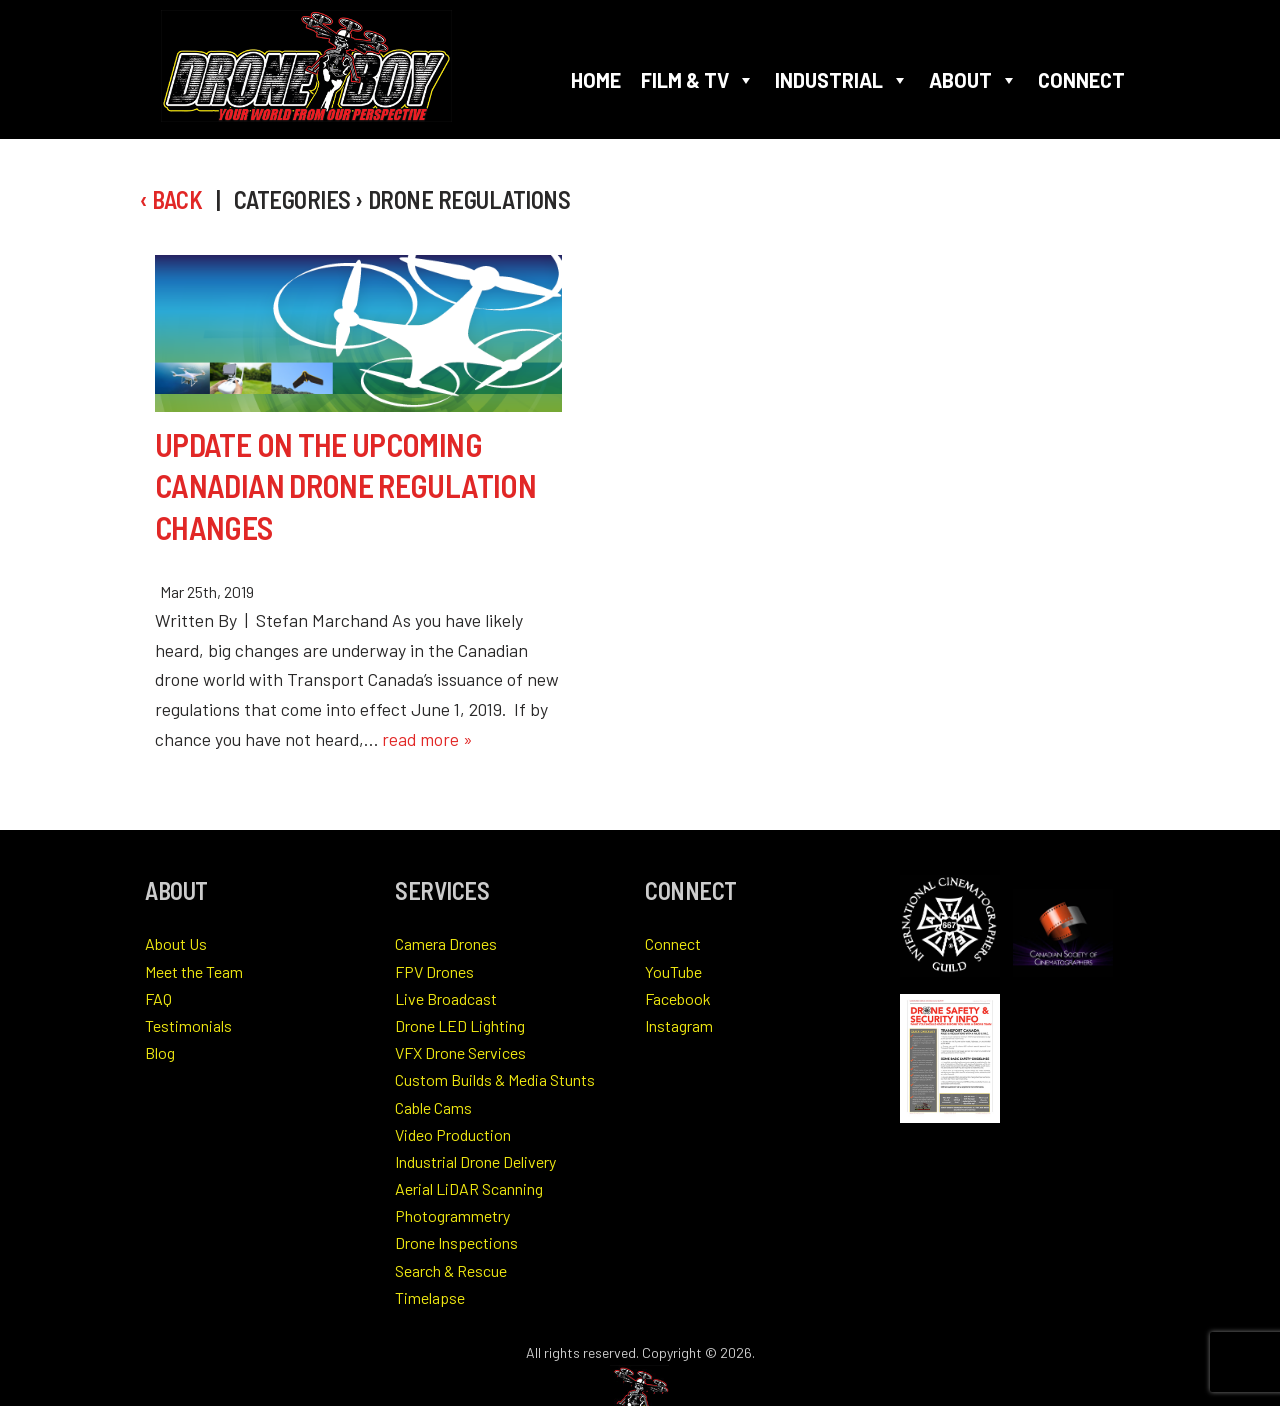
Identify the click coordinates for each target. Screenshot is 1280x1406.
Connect (1081, 80)
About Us (176, 943)
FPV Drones (434, 971)
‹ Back (171, 199)
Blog (160, 1052)
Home (596, 80)
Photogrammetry (452, 1215)
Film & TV (698, 80)
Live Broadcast (446, 998)
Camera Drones (446, 943)
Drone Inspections (456, 1242)
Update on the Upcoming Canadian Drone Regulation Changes (345, 485)
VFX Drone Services (460, 1052)
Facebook (678, 998)
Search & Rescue (451, 1270)
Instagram (679, 1025)
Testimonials (188, 1025)
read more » (427, 739)
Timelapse (430, 1297)
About (973, 80)
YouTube (673, 971)
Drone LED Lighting (460, 1025)
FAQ (158, 998)
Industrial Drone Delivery (475, 1161)
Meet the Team (194, 971)
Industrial (842, 80)
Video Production (453, 1134)
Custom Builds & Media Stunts (495, 1079)
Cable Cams (433, 1107)
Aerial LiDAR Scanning (469, 1188)
